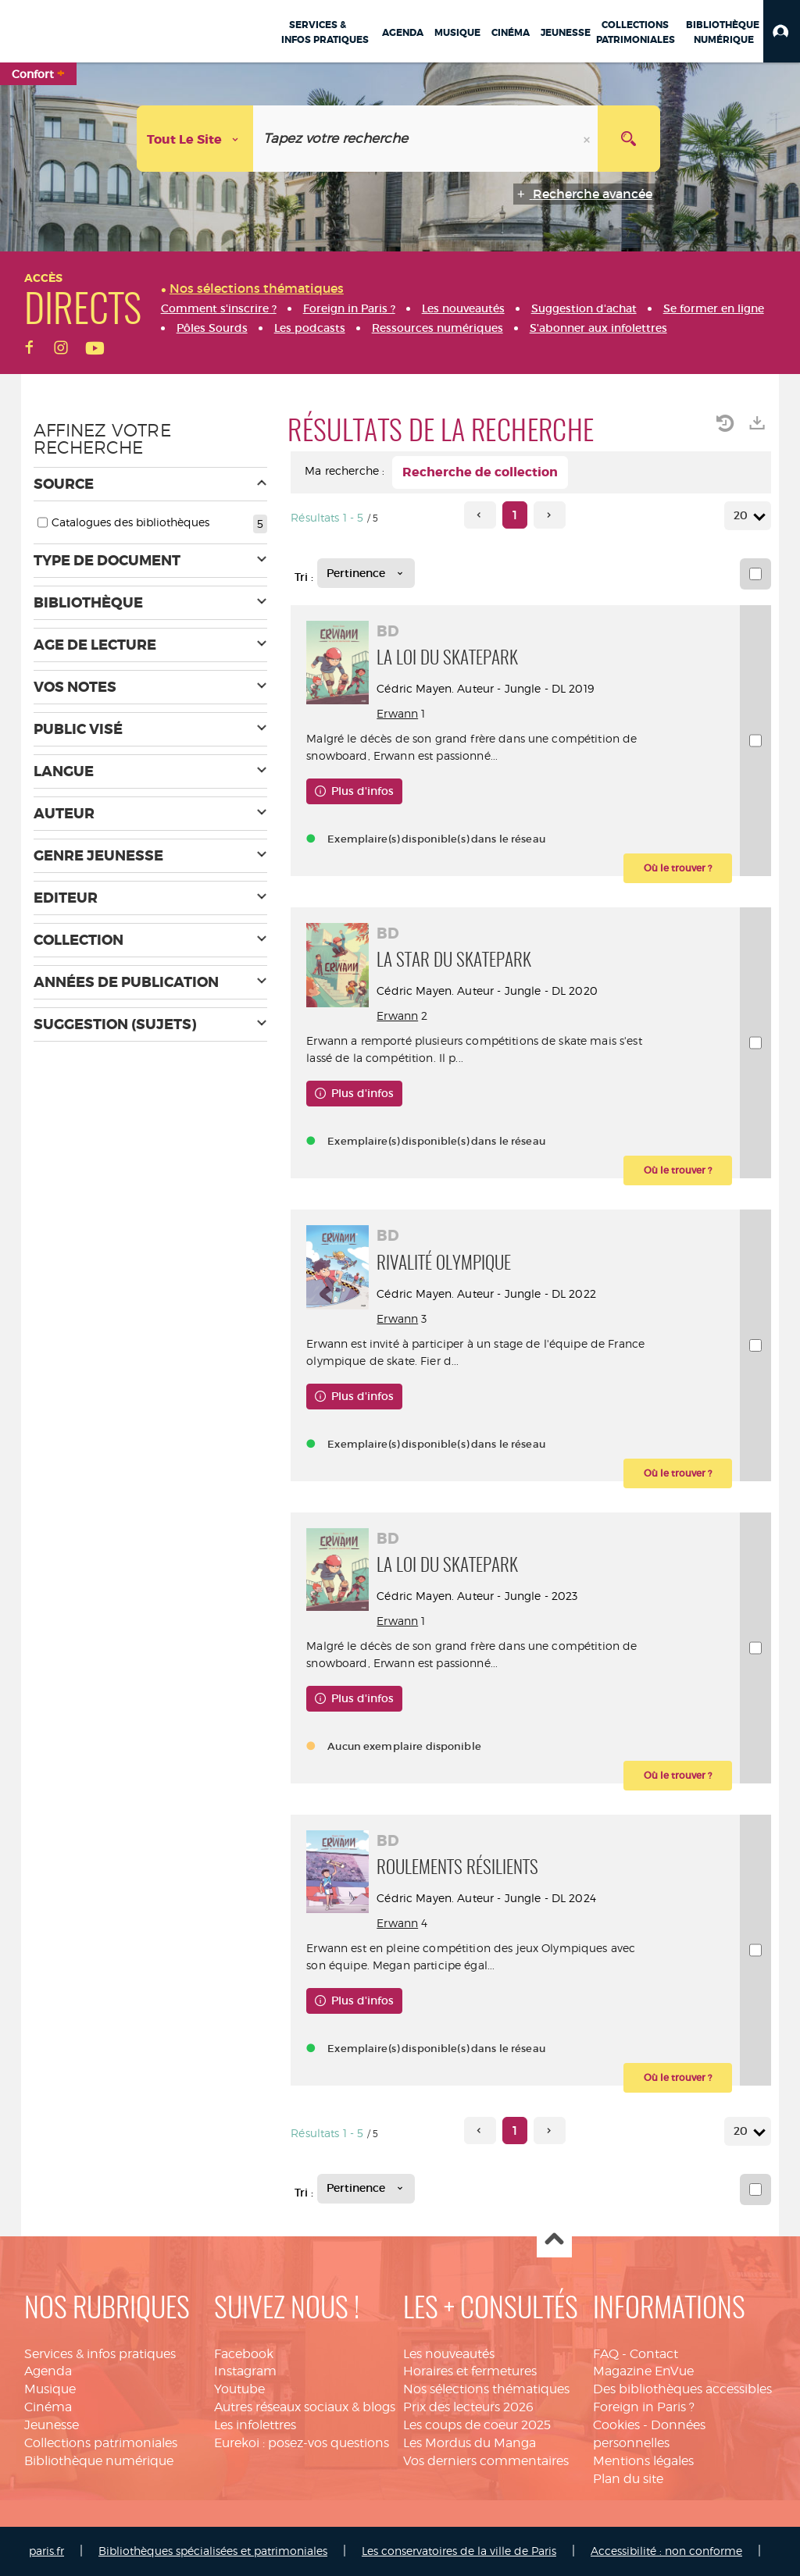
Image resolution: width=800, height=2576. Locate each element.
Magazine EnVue (643, 2371)
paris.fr (46, 2550)
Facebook (243, 2353)
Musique (50, 2389)
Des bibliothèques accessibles (682, 2389)
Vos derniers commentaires (486, 2460)
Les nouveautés (449, 2353)
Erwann (397, 713)
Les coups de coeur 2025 (477, 2424)
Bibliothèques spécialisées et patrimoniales (212, 2550)
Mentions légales (643, 2460)
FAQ (606, 2353)
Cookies (616, 2424)
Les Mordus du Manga (469, 2442)
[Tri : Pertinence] (366, 573)
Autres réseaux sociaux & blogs (304, 2407)
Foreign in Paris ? (644, 2407)
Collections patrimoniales (100, 2442)
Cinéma (48, 2407)
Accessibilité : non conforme (666, 2550)
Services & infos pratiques (100, 2353)
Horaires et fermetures (470, 2371)
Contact (654, 2353)
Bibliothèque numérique (98, 2460)
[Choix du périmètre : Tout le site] (195, 138)
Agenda (48, 2371)
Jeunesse (51, 2424)
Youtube (239, 2389)
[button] (781, 31)
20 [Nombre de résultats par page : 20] (743, 515)
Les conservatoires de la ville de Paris (459, 2550)
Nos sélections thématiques (486, 2389)
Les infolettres (255, 2424)
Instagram (245, 2371)
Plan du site (628, 2478)
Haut (554, 2240)
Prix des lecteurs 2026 (468, 2407)
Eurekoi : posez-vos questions (301, 2442)
